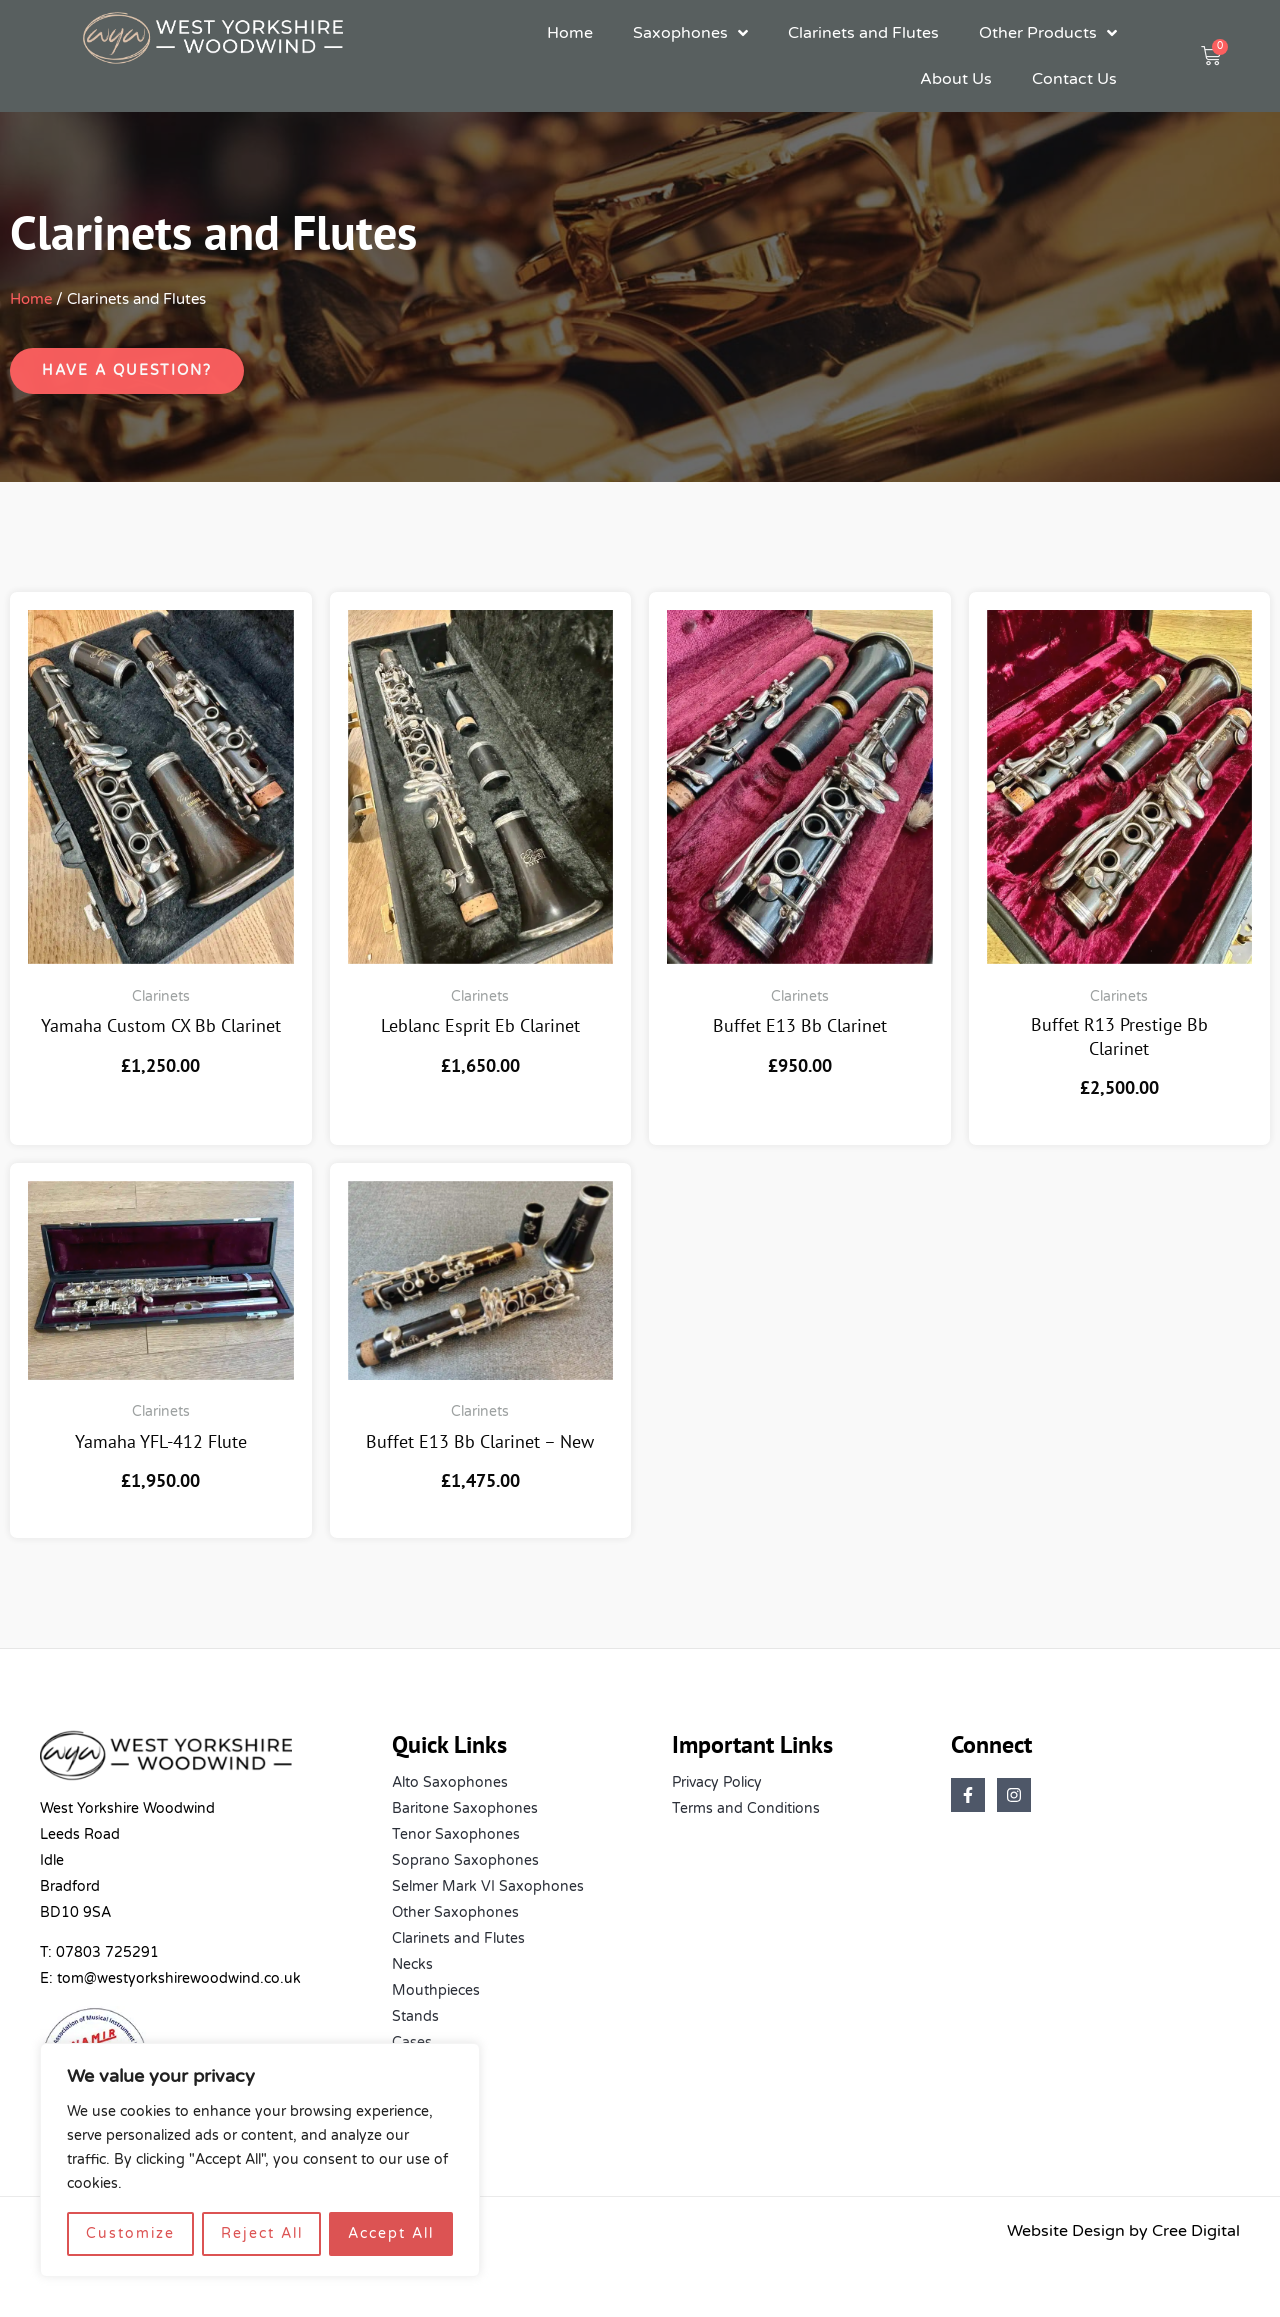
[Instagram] (1014, 1795)
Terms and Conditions (746, 1808)
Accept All (391, 2233)
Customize (130, 2233)
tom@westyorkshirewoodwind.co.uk (179, 1978)
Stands (415, 2016)
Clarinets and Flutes (863, 33)
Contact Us (1074, 79)
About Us (956, 79)
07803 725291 (107, 1952)
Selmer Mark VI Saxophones (488, 1886)
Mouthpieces (436, 1990)
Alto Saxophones (450, 1782)
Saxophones (690, 33)
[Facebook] (968, 1795)
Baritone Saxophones (465, 1808)
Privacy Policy (717, 1782)
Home (570, 33)
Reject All (262, 2233)
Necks (412, 1964)
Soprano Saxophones (465, 1860)
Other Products (1048, 33)
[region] (260, 2160)
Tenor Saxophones (456, 1834)
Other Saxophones (455, 1912)
